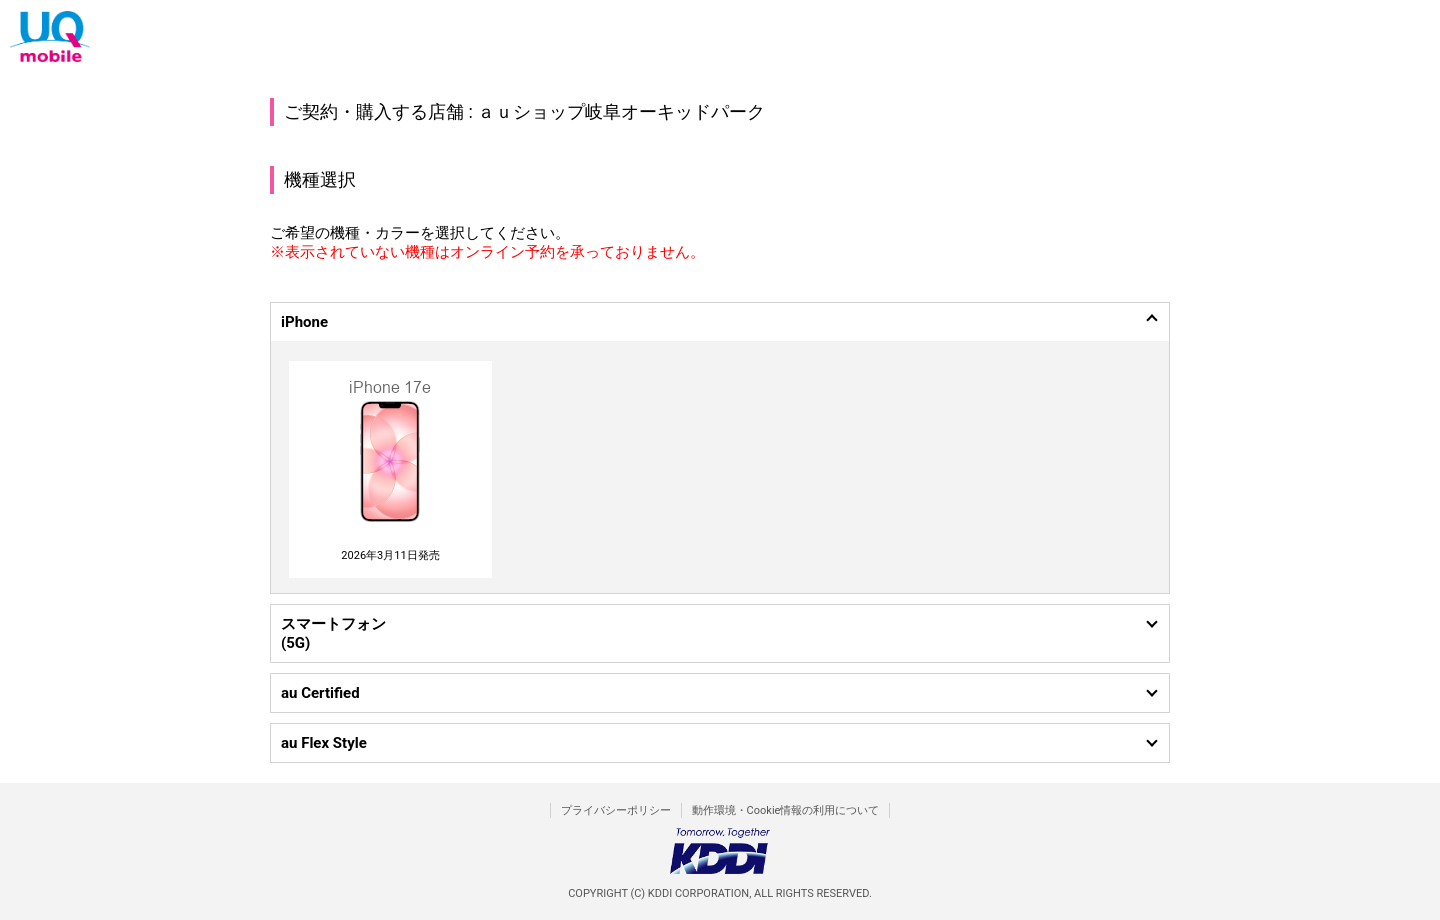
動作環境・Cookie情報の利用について (786, 810)
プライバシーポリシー (616, 810)
